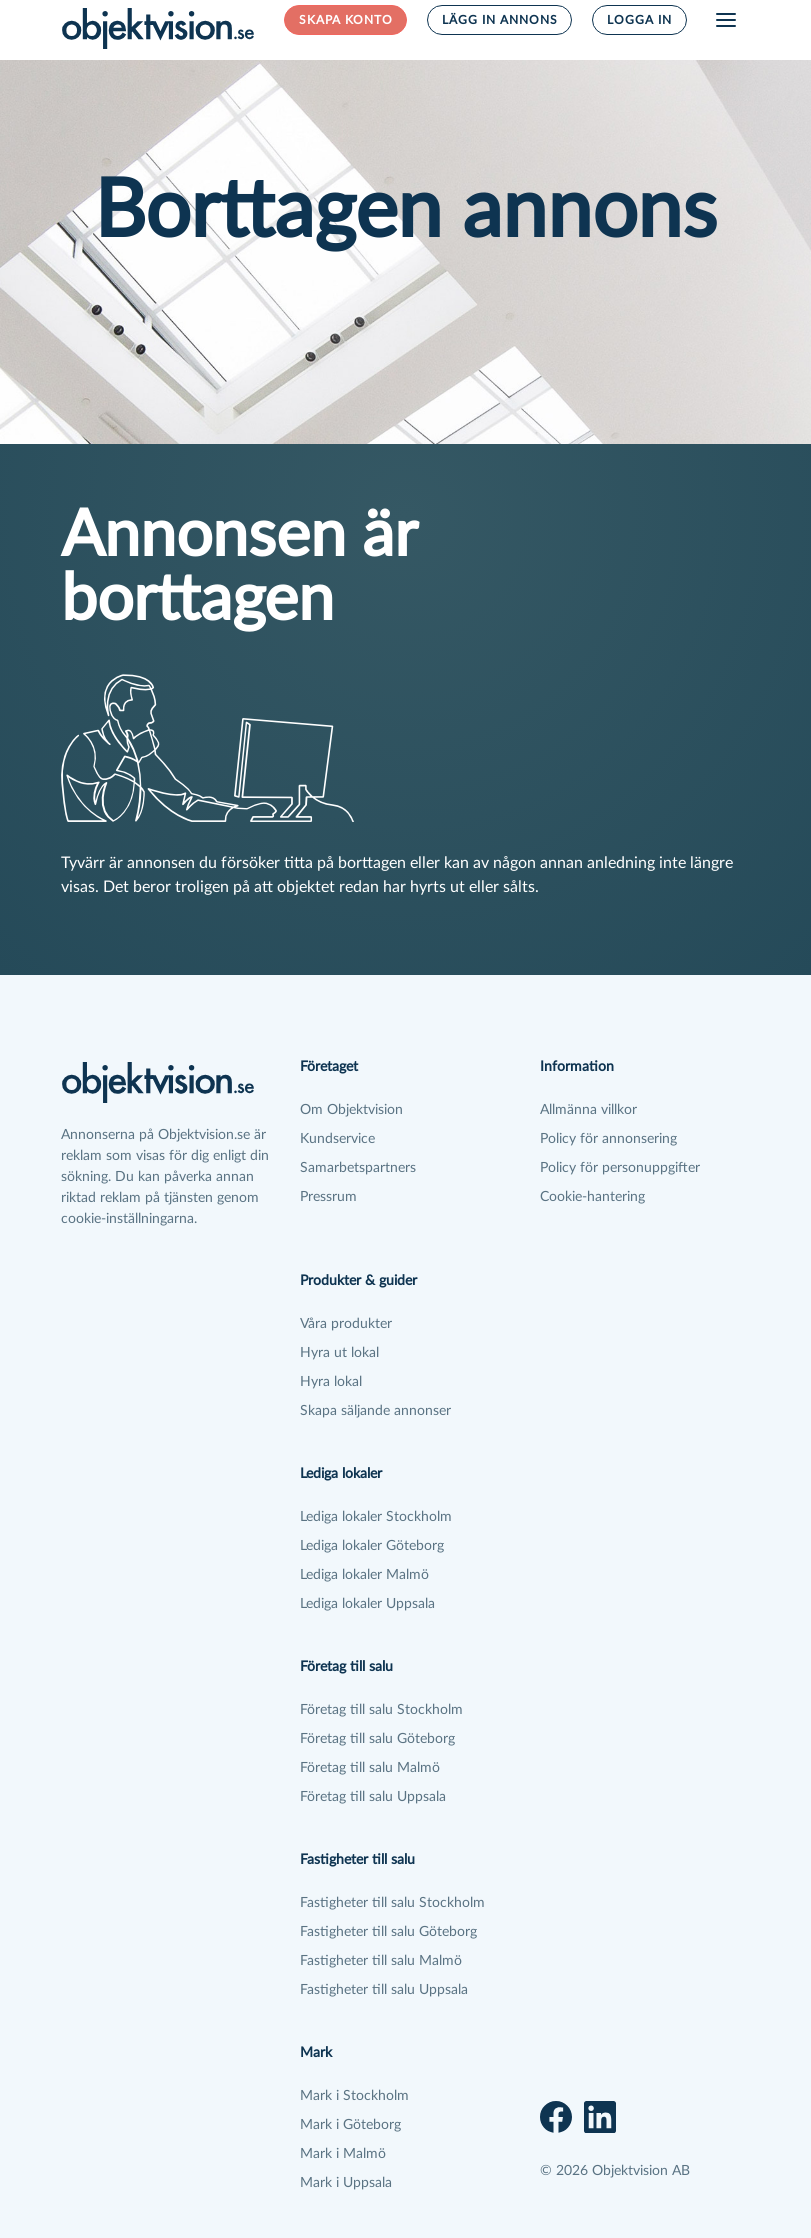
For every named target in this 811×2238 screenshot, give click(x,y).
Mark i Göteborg (350, 2125)
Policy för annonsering (608, 1139)
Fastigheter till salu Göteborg (388, 1932)
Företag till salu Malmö (370, 1768)
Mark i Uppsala (346, 2183)
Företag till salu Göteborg (377, 1739)
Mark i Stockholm (354, 2096)
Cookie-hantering (592, 1197)
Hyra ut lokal (339, 1353)
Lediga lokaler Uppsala (367, 1604)
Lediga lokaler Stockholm (376, 1517)
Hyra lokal (331, 1382)
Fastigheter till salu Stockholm (392, 1903)
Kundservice (337, 1139)
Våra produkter (346, 1324)
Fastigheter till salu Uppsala (384, 1990)
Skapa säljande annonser (375, 1411)
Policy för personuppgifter (620, 1168)
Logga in (639, 20)
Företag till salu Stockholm (381, 1710)
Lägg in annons (500, 20)
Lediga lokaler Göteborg (372, 1546)
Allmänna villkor (588, 1110)
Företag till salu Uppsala (373, 1797)
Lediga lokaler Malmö (364, 1575)
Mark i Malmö (343, 2154)
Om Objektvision (351, 1110)
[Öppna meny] (726, 20)
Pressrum (328, 1197)
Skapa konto (346, 20)
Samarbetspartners (358, 1168)
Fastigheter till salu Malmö (381, 1961)
